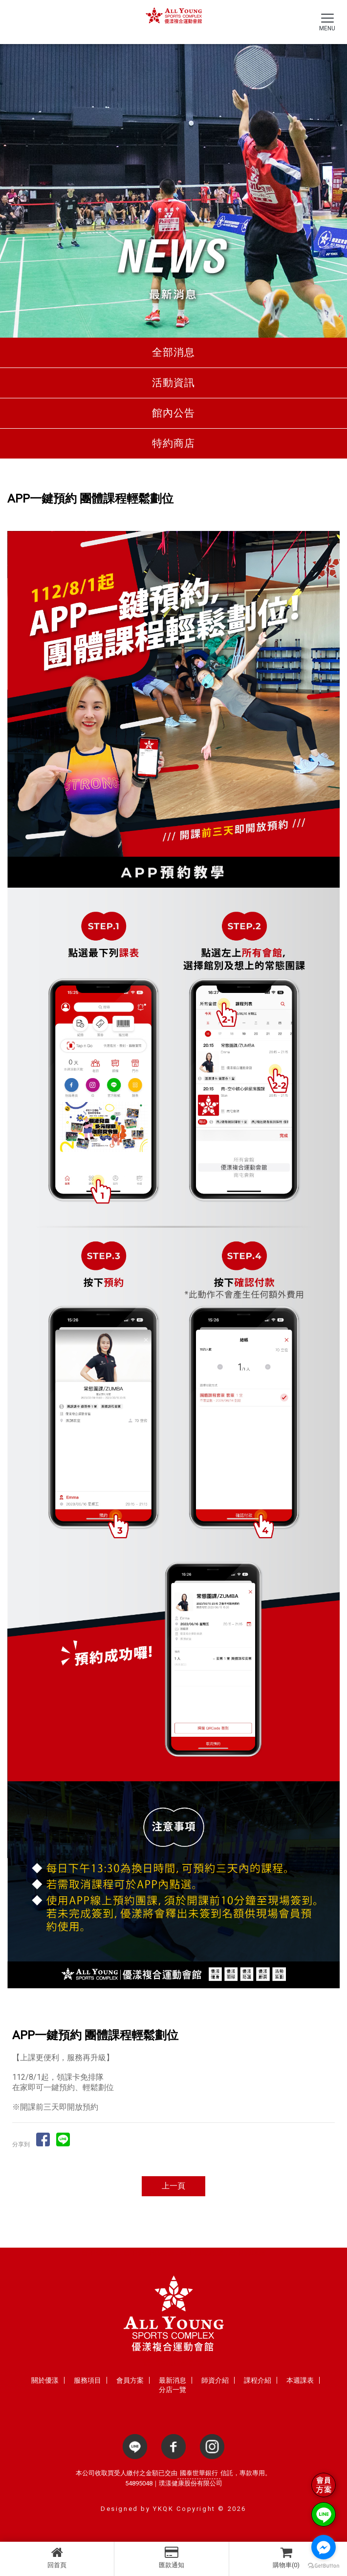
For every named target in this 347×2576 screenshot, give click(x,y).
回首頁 (56, 2557)
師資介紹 (215, 2380)
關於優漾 (45, 2380)
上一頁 (173, 2185)
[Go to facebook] (323, 2547)
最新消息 (172, 2380)
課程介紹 (257, 2380)
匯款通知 (171, 2557)
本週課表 (300, 2380)
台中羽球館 (247, 2252)
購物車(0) (286, 2557)
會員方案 (130, 2380)
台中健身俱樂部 (148, 2252)
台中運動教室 (202, 2252)
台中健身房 (99, 2252)
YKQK (163, 2508)
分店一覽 (172, 2389)
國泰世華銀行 (199, 2473)
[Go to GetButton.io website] (323, 2566)
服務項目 (87, 2380)
